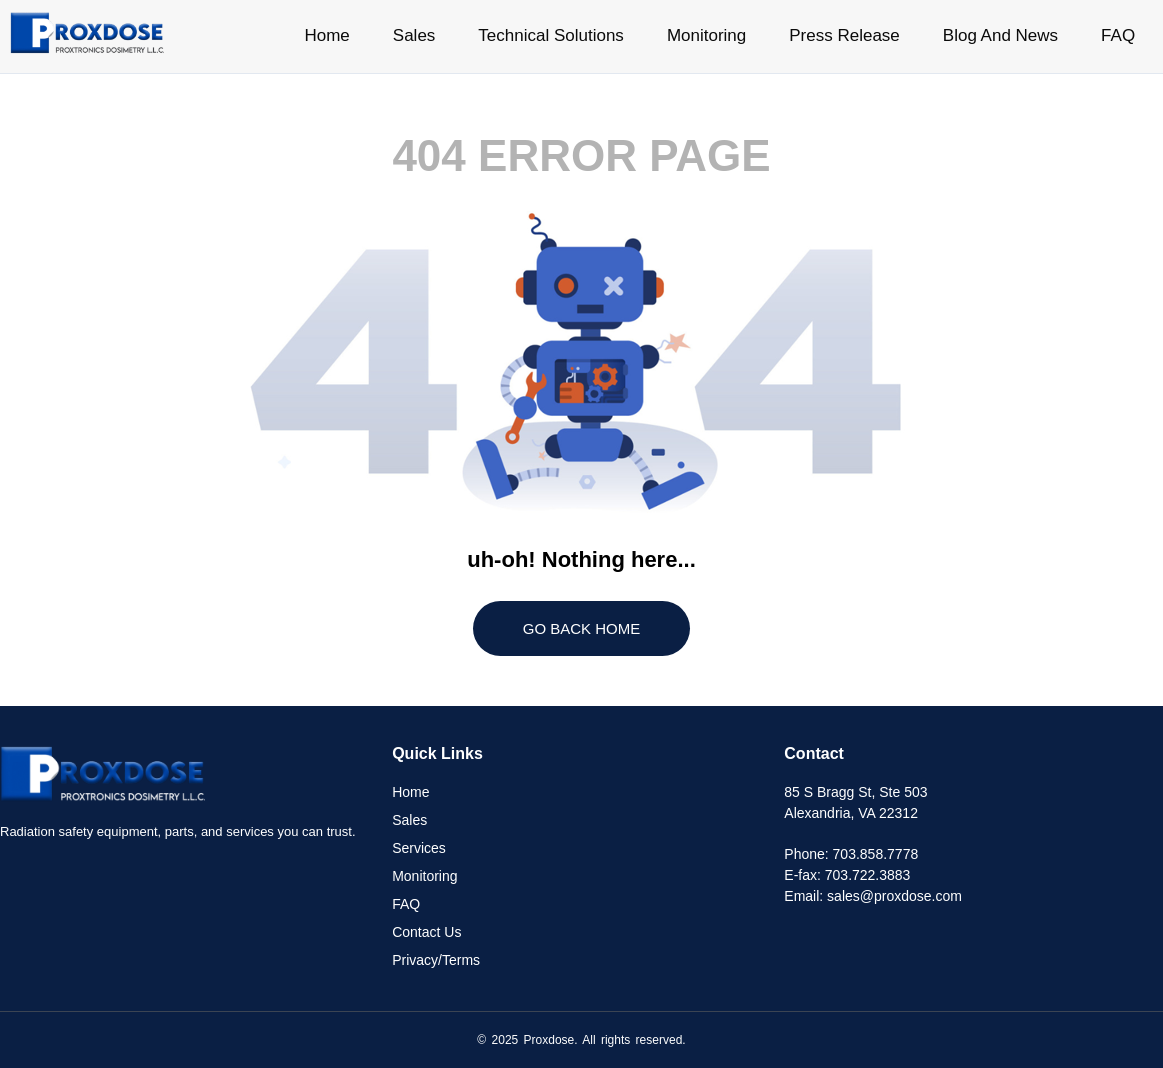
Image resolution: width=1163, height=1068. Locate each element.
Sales (414, 35)
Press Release (844, 35)
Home (326, 35)
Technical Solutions (551, 35)
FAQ (1118, 35)
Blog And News (1000, 35)
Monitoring (706, 35)
